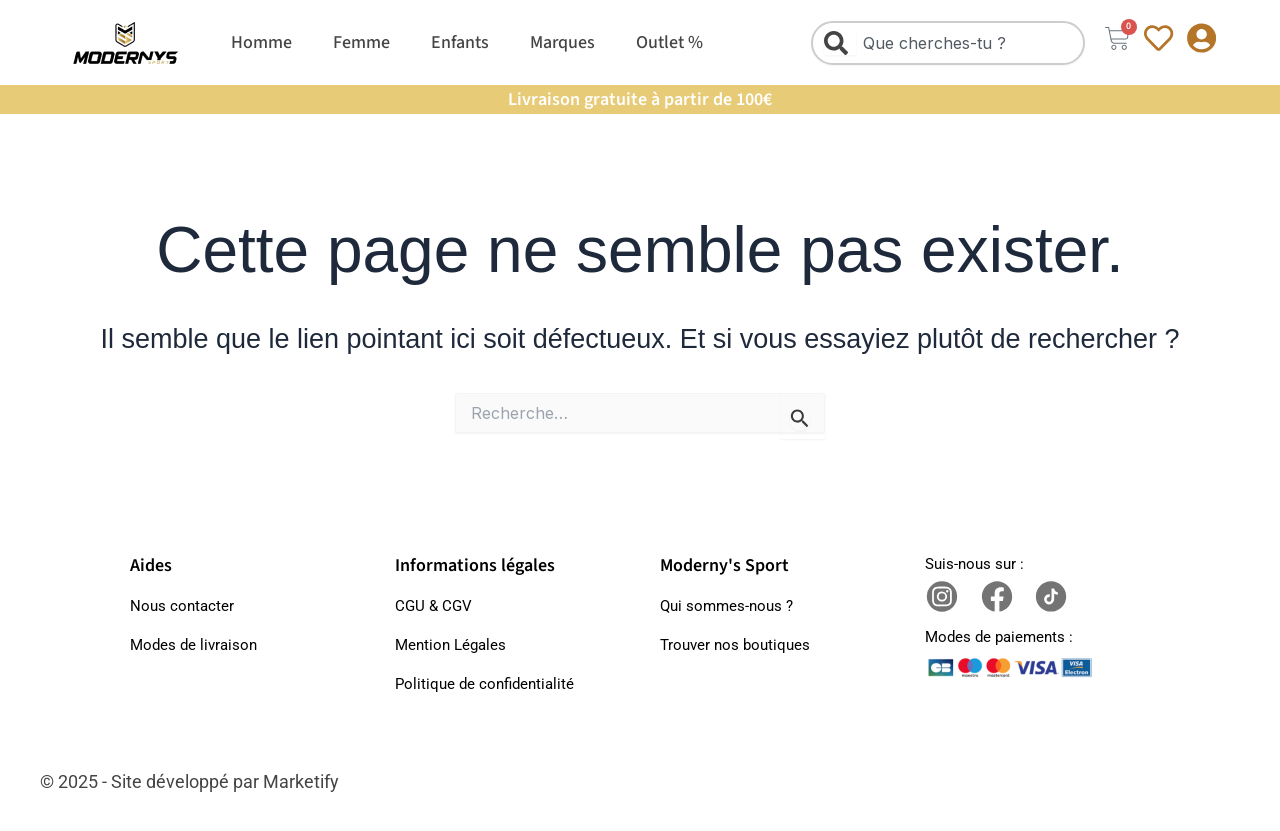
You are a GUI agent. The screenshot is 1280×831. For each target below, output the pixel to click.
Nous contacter (182, 606)
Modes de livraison (193, 645)
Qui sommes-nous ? (726, 606)
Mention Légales (450, 645)
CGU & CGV (433, 606)
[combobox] (947, 43)
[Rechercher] (840, 43)
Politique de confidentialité (484, 684)
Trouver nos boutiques (735, 645)
